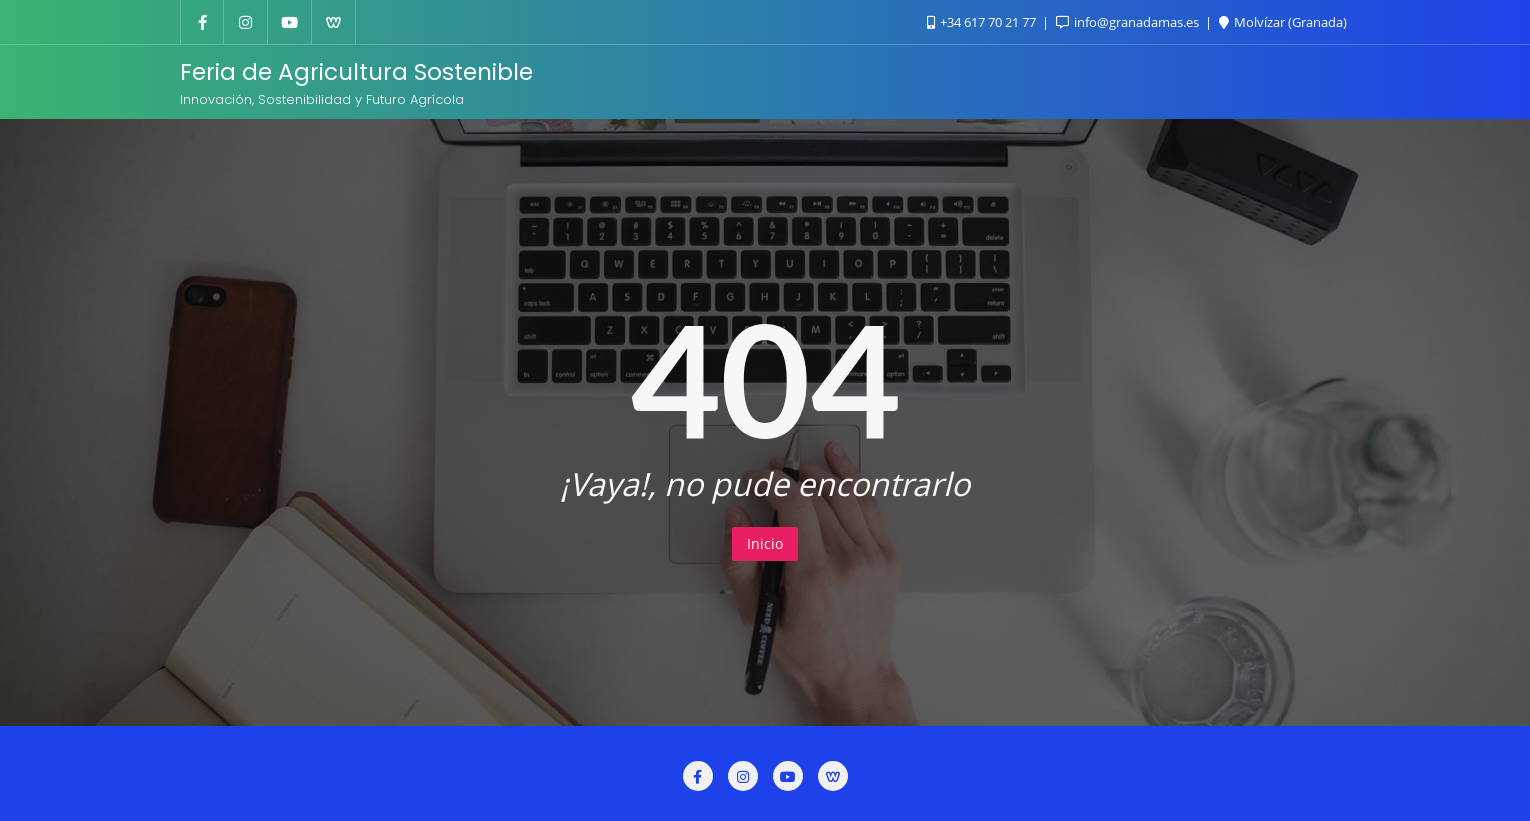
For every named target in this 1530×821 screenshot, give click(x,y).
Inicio (765, 543)
